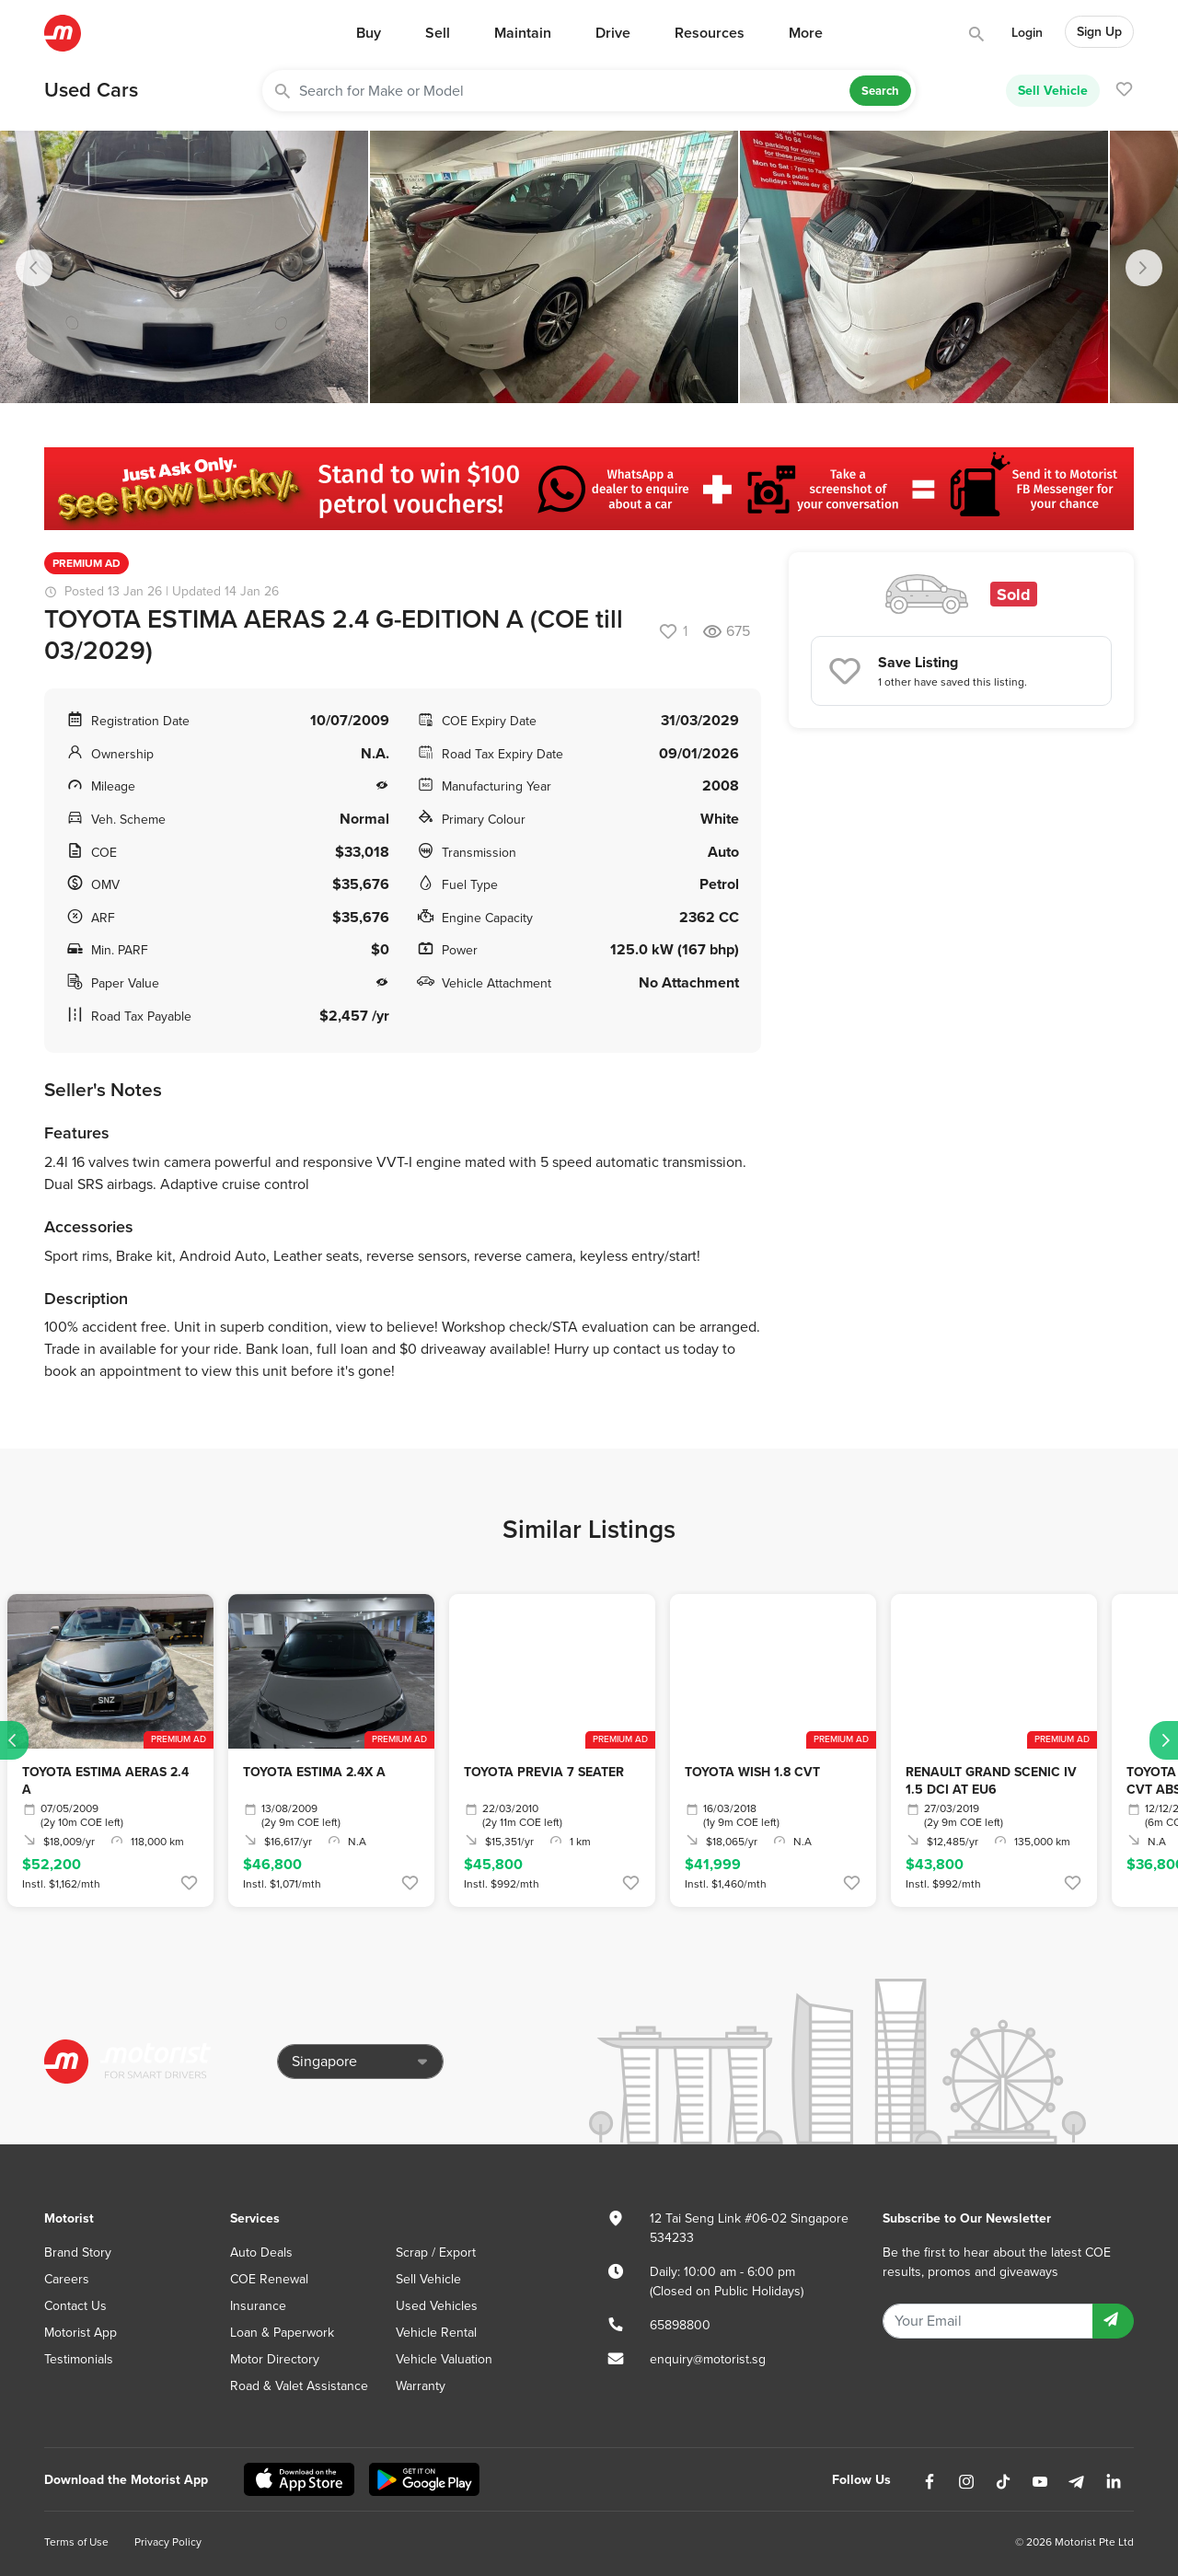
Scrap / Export (436, 2252)
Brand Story (77, 2252)
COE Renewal (269, 2279)
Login (1027, 32)
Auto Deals (261, 2252)
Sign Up (1099, 32)
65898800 (680, 2325)
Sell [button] (437, 33)
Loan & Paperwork (282, 2332)
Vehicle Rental (436, 2332)
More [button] (806, 33)
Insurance (258, 2306)
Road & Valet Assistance (299, 2386)
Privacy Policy (168, 2542)
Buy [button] (368, 33)
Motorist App (80, 2332)
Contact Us (75, 2306)
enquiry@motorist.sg (708, 2359)
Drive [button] (612, 33)
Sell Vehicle (1053, 90)
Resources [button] (710, 33)
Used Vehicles (437, 2306)
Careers (66, 2279)
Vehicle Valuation (444, 2359)
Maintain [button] (522, 33)
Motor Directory (274, 2359)
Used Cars (91, 90)
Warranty (420, 2386)
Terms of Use (76, 2542)
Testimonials (78, 2359)
